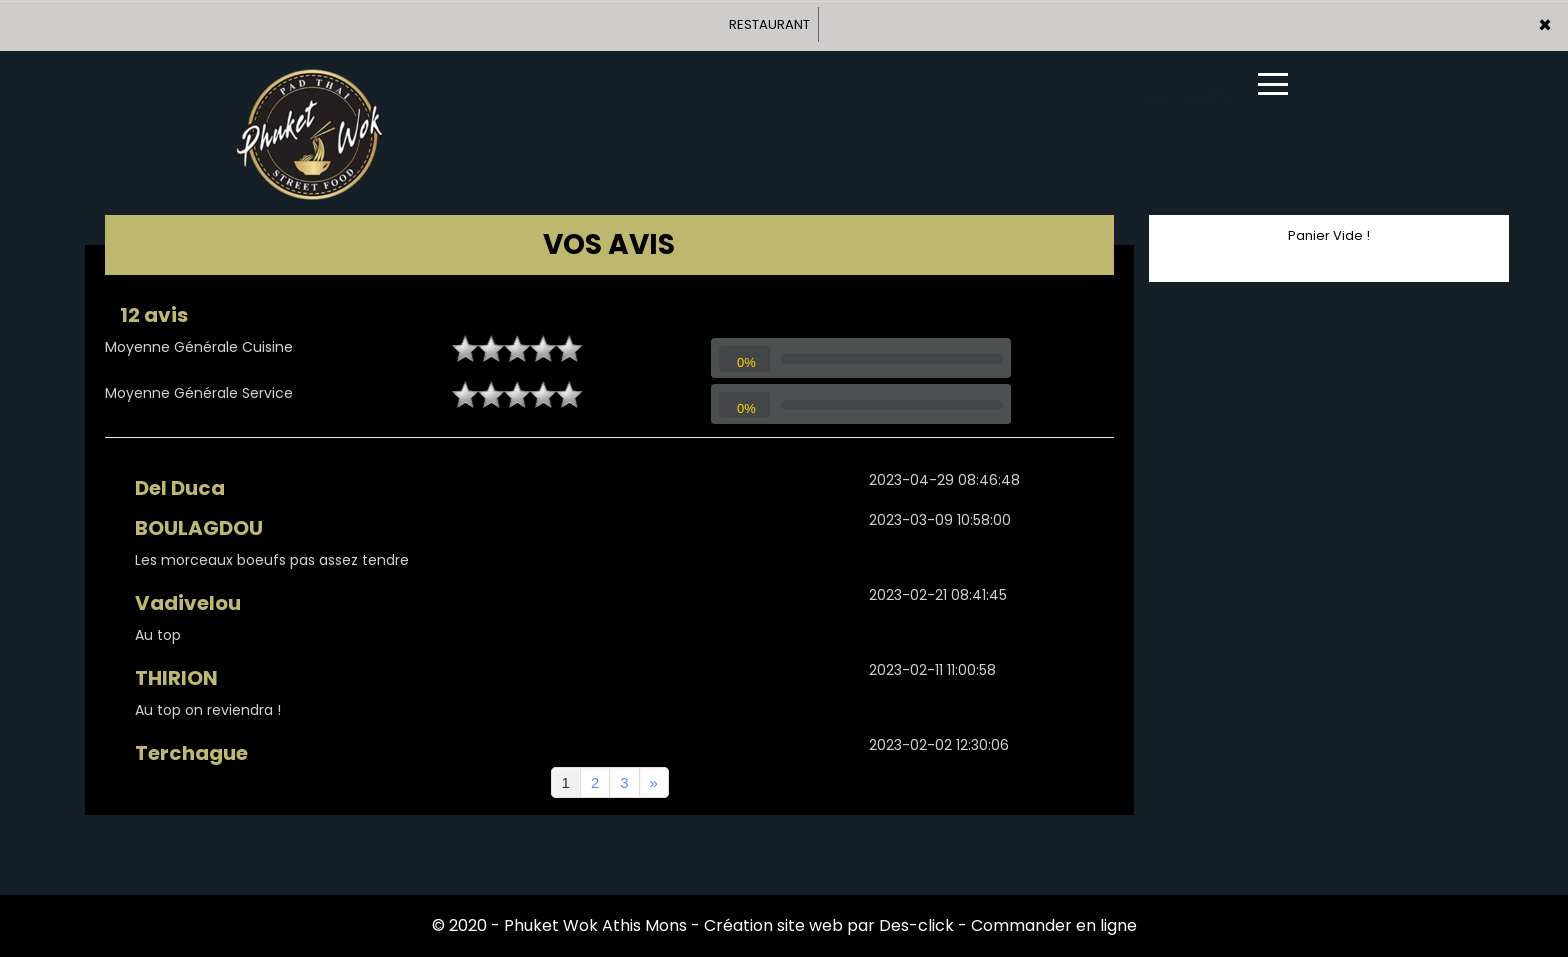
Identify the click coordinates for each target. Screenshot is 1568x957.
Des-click (916, 925)
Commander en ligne (1054, 925)
